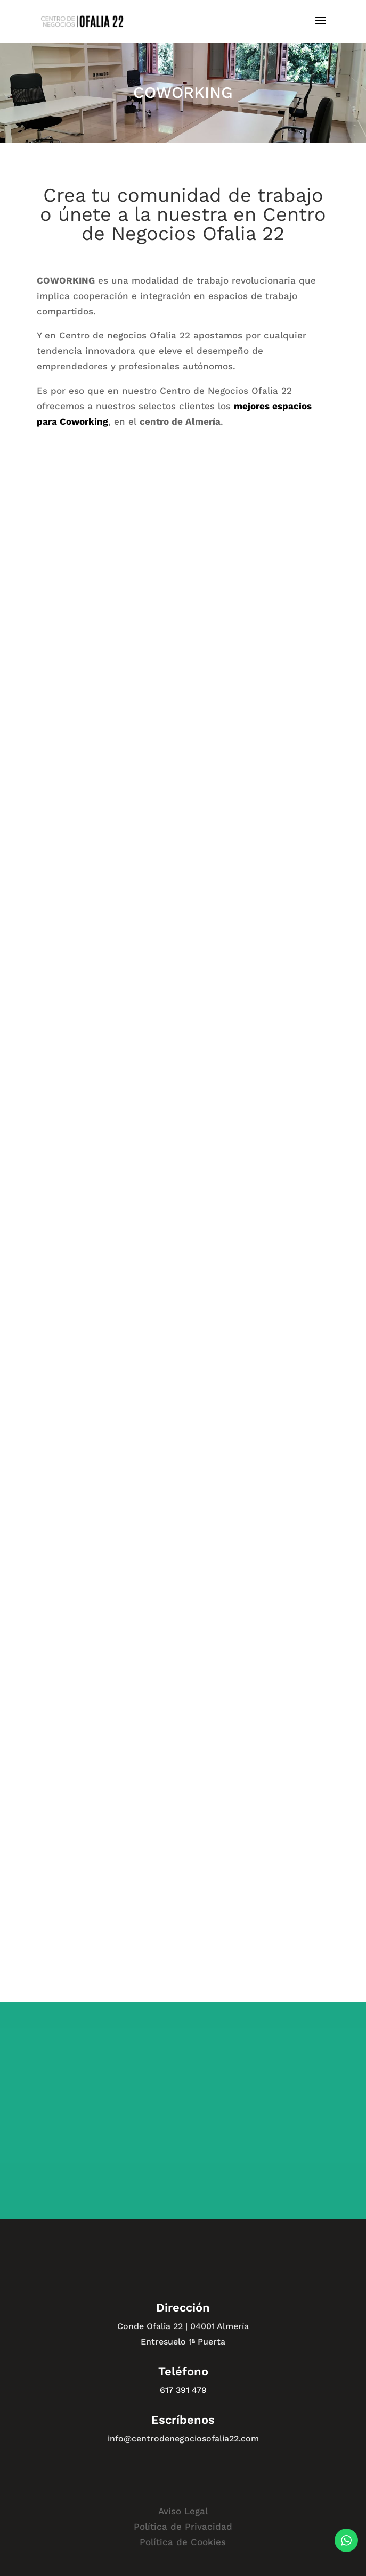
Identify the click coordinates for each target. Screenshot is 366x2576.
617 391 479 (183, 2390)
